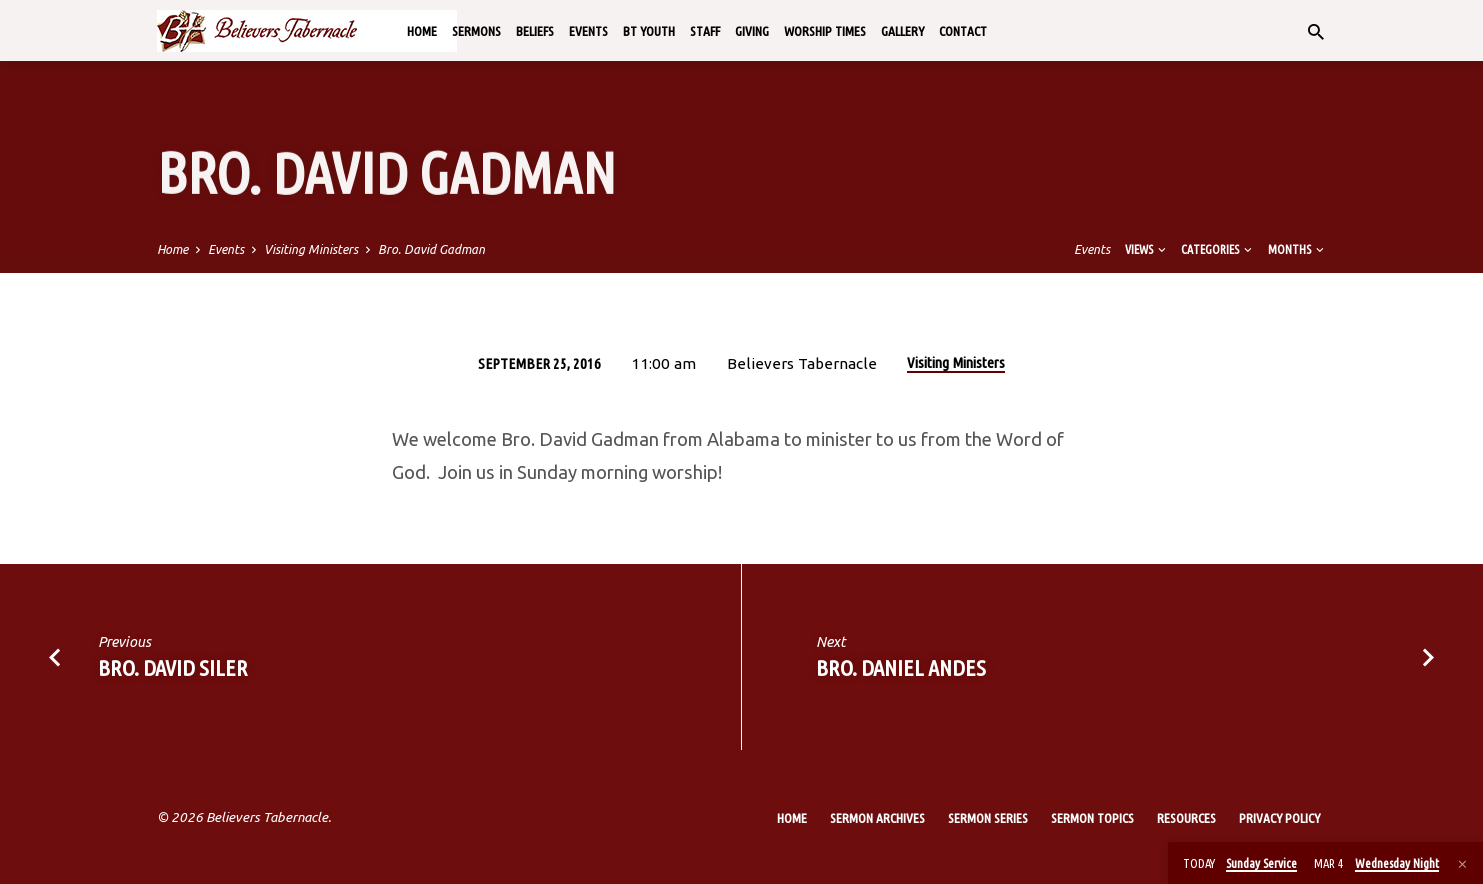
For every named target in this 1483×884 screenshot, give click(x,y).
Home (422, 31)
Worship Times (825, 31)
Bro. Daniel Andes (901, 667)
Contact (963, 31)
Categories (1218, 249)
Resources (1186, 818)
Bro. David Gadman (431, 249)
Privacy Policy (1279, 818)
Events (588, 31)
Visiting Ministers (311, 249)
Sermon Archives (877, 818)
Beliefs (535, 31)
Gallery (902, 31)
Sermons (476, 31)
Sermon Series (988, 818)
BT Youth (649, 31)
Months (1297, 249)
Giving (752, 31)
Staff (705, 31)
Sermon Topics (1092, 818)
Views (1147, 249)
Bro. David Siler (173, 667)
